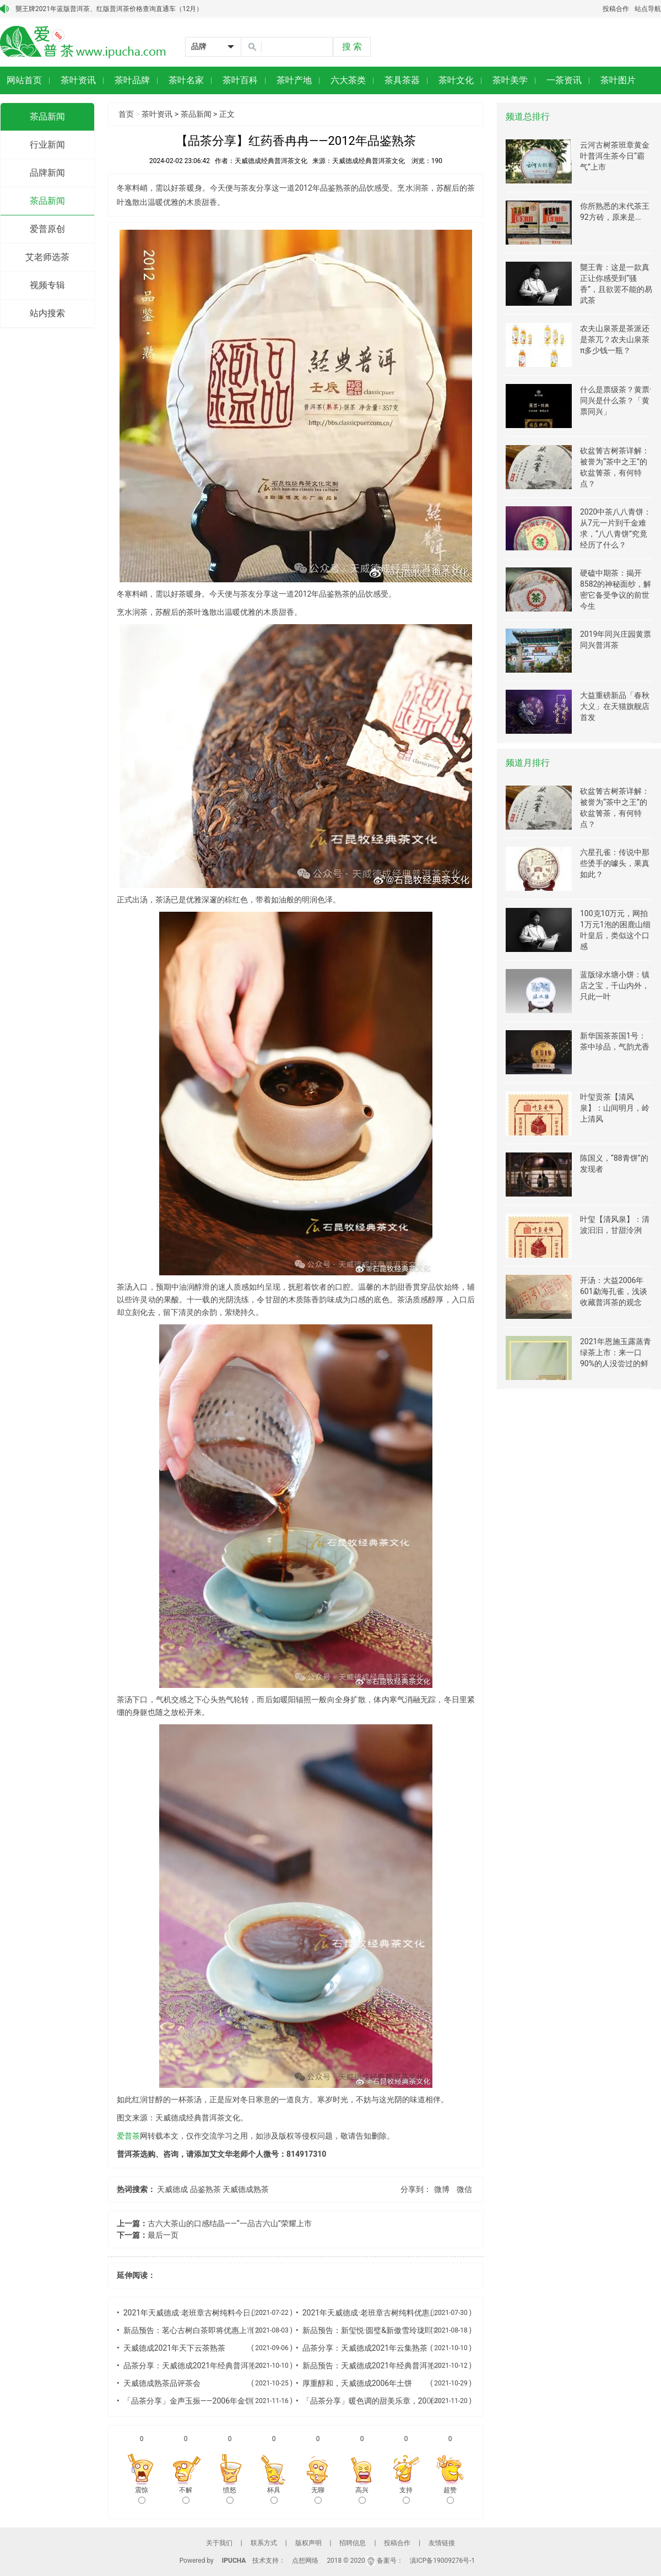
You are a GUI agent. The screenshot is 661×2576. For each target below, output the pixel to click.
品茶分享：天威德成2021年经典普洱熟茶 (193, 2365)
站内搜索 (47, 313)
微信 (464, 2189)
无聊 (317, 2495)
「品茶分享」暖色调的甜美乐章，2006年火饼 (380, 2400)
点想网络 (305, 2560)
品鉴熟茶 (205, 2189)
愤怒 (229, 2495)
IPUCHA (234, 2560)
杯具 (273, 2495)
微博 (441, 2189)
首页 (126, 114)
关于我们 (219, 2543)
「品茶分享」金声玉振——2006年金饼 (188, 2400)
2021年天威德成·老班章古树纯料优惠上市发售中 (385, 2312)
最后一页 (163, 2235)
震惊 (141, 2495)
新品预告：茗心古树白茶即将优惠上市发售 (196, 2330)
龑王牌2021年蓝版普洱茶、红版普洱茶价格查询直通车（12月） (109, 9)
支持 (406, 2495)
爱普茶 (128, 2135)
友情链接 (442, 2543)
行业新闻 (47, 144)
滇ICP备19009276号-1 (442, 2560)
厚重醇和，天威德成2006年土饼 (357, 2383)
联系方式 (264, 2543)
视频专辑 (47, 285)
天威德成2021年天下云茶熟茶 (174, 2348)
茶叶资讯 (157, 114)
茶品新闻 (47, 116)
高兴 (362, 2495)
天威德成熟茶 (246, 2189)
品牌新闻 (47, 172)
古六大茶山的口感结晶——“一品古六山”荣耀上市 (230, 2223)
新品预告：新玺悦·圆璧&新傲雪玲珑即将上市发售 (386, 2330)
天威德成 (172, 2189)
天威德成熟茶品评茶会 (162, 2383)
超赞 (450, 2495)
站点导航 (648, 9)
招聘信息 (352, 2543)
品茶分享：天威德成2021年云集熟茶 (364, 2348)
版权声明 (308, 2543)
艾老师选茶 (47, 257)
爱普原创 (47, 229)
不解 (185, 2495)
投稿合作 (616, 9)
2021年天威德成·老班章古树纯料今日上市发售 (202, 2312)
